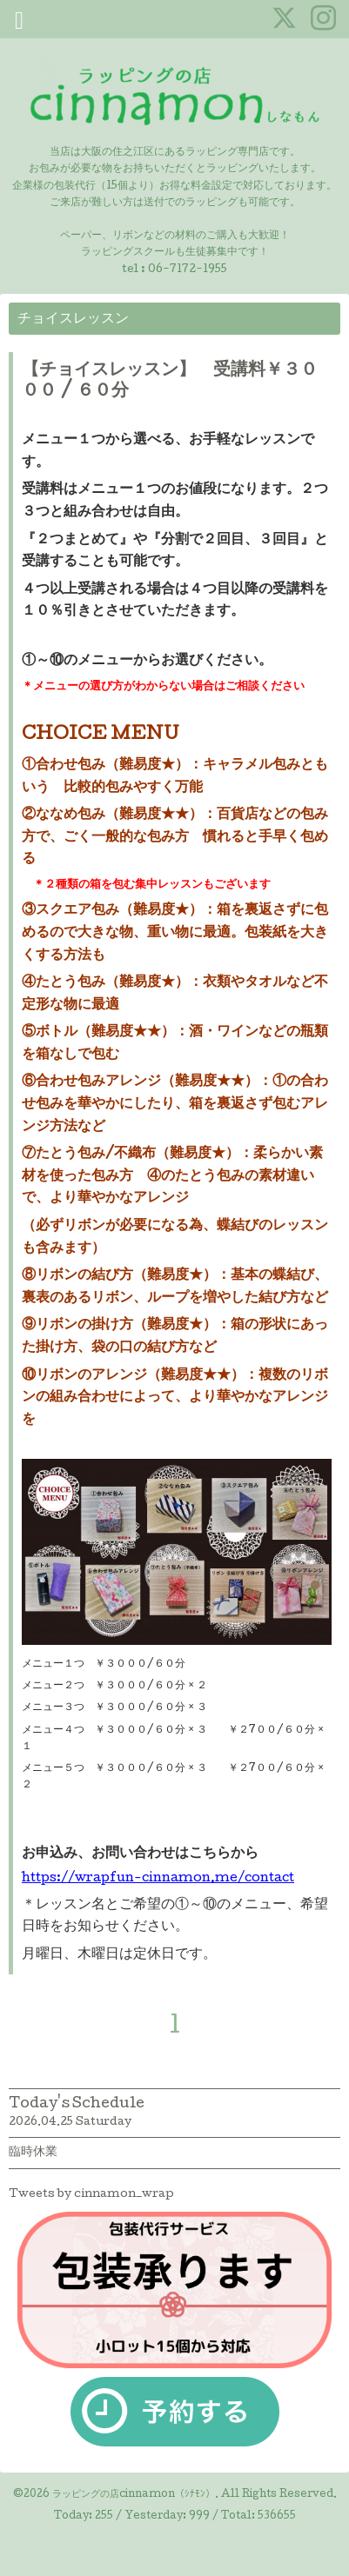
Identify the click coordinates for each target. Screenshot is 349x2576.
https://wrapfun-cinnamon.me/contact (158, 1879)
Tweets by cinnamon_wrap (91, 2194)
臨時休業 (33, 2153)
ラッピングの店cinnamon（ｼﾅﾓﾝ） (133, 2495)
